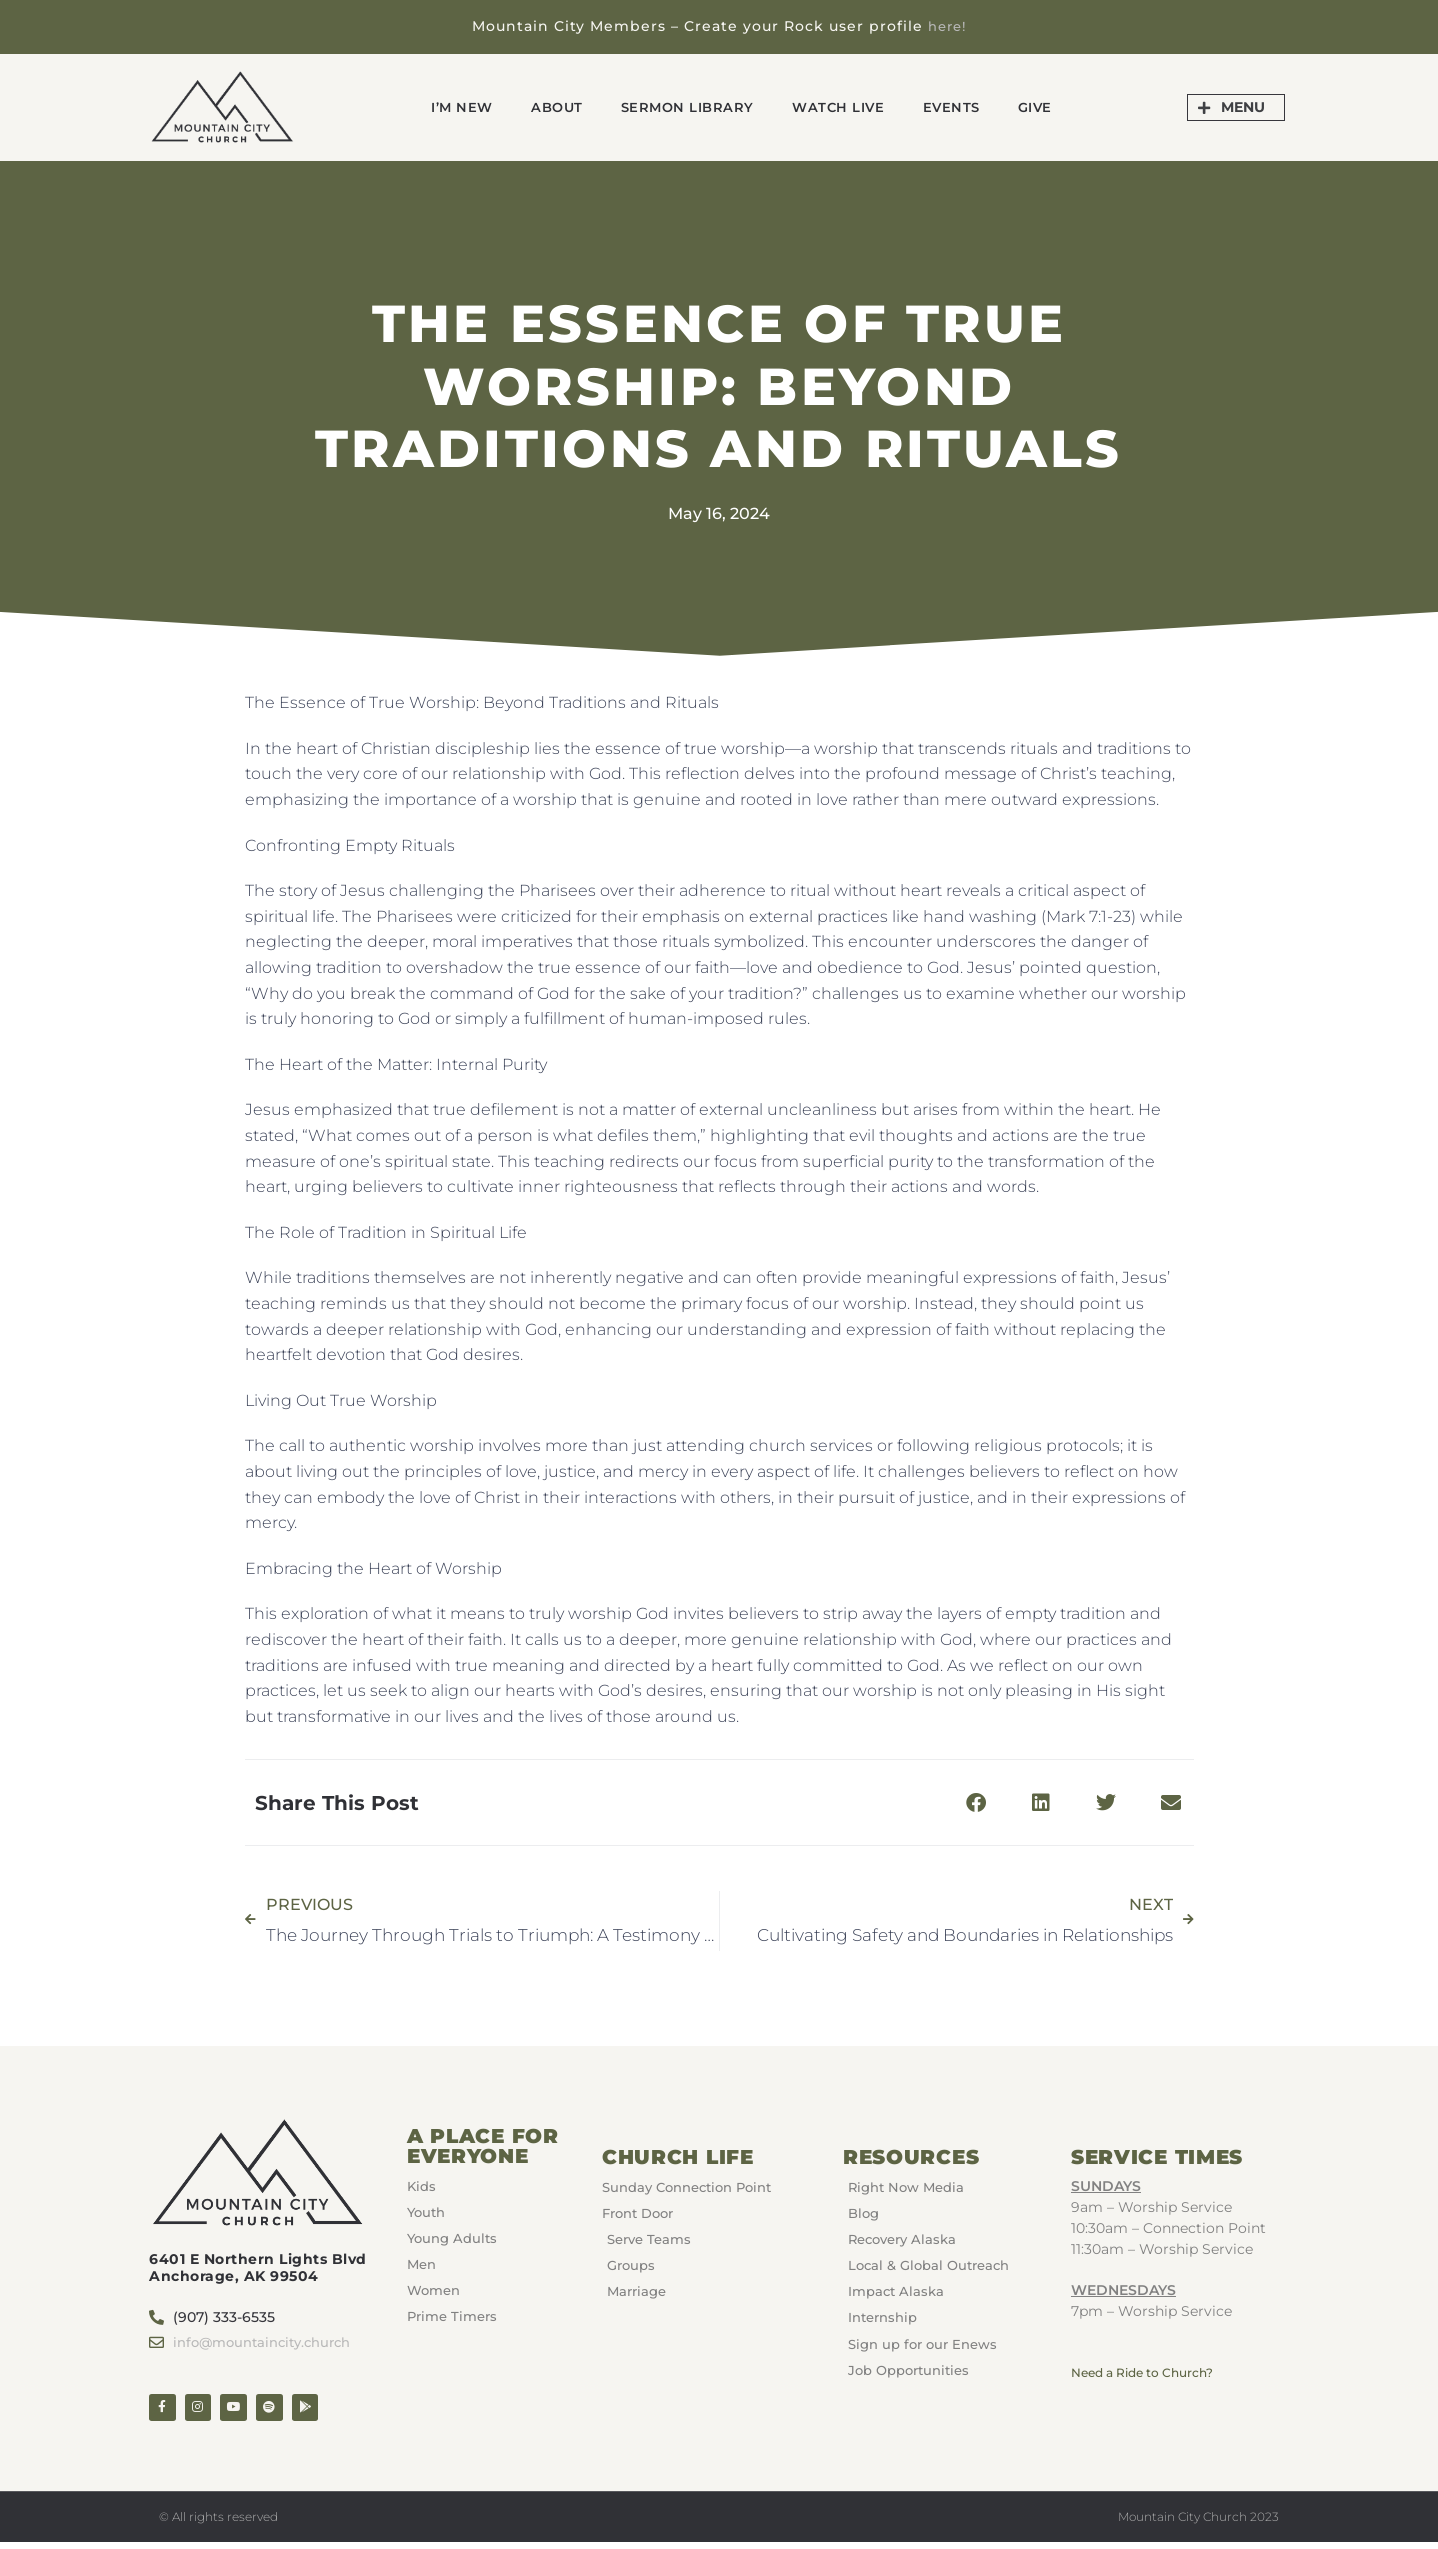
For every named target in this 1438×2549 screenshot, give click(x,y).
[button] (976, 1802)
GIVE (1063, 106)
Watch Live (848, 106)
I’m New (436, 106)
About (539, 106)
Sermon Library (683, 106)
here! (947, 26)
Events (971, 106)
